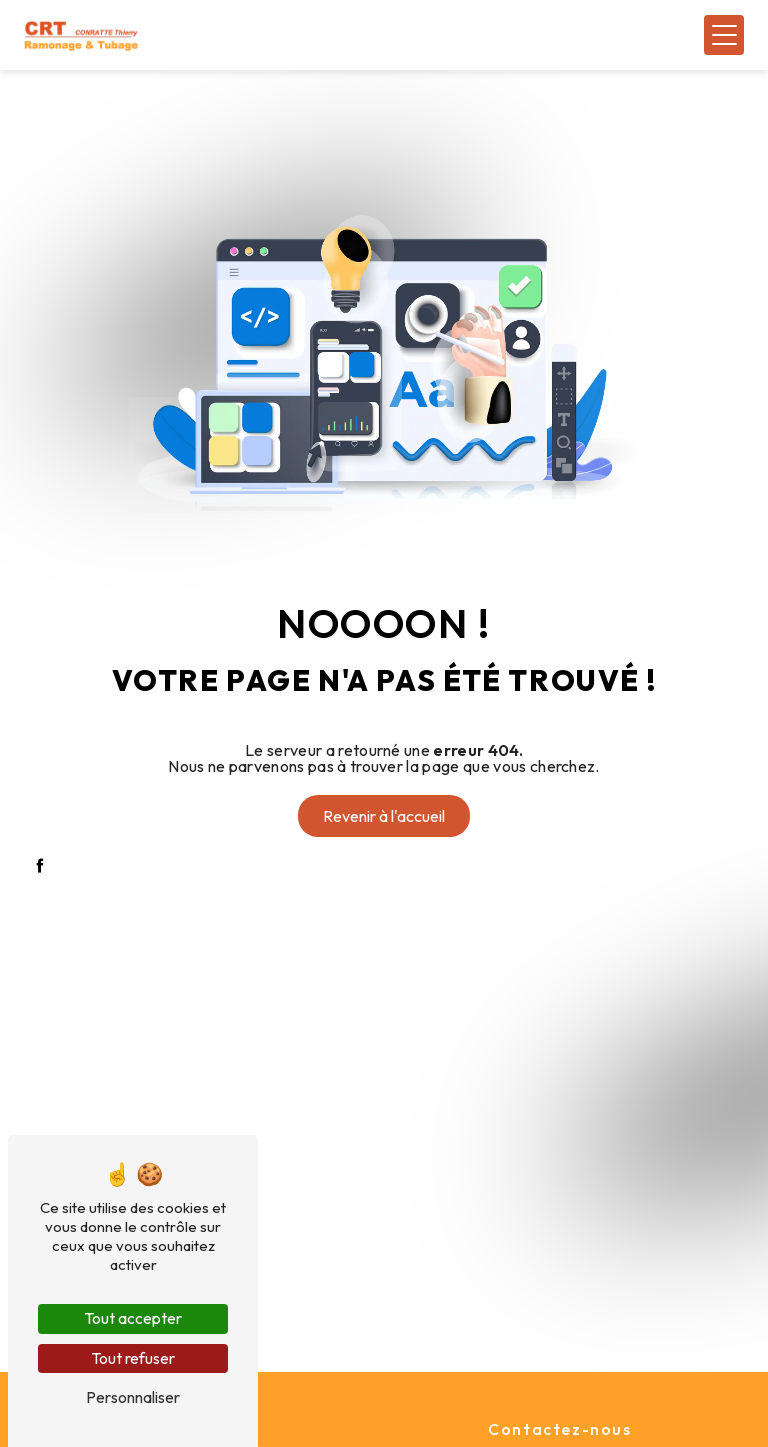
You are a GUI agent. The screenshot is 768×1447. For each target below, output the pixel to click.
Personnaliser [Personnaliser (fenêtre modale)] (133, 1397)
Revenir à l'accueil (384, 816)
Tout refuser (133, 1358)
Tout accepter (133, 1318)
